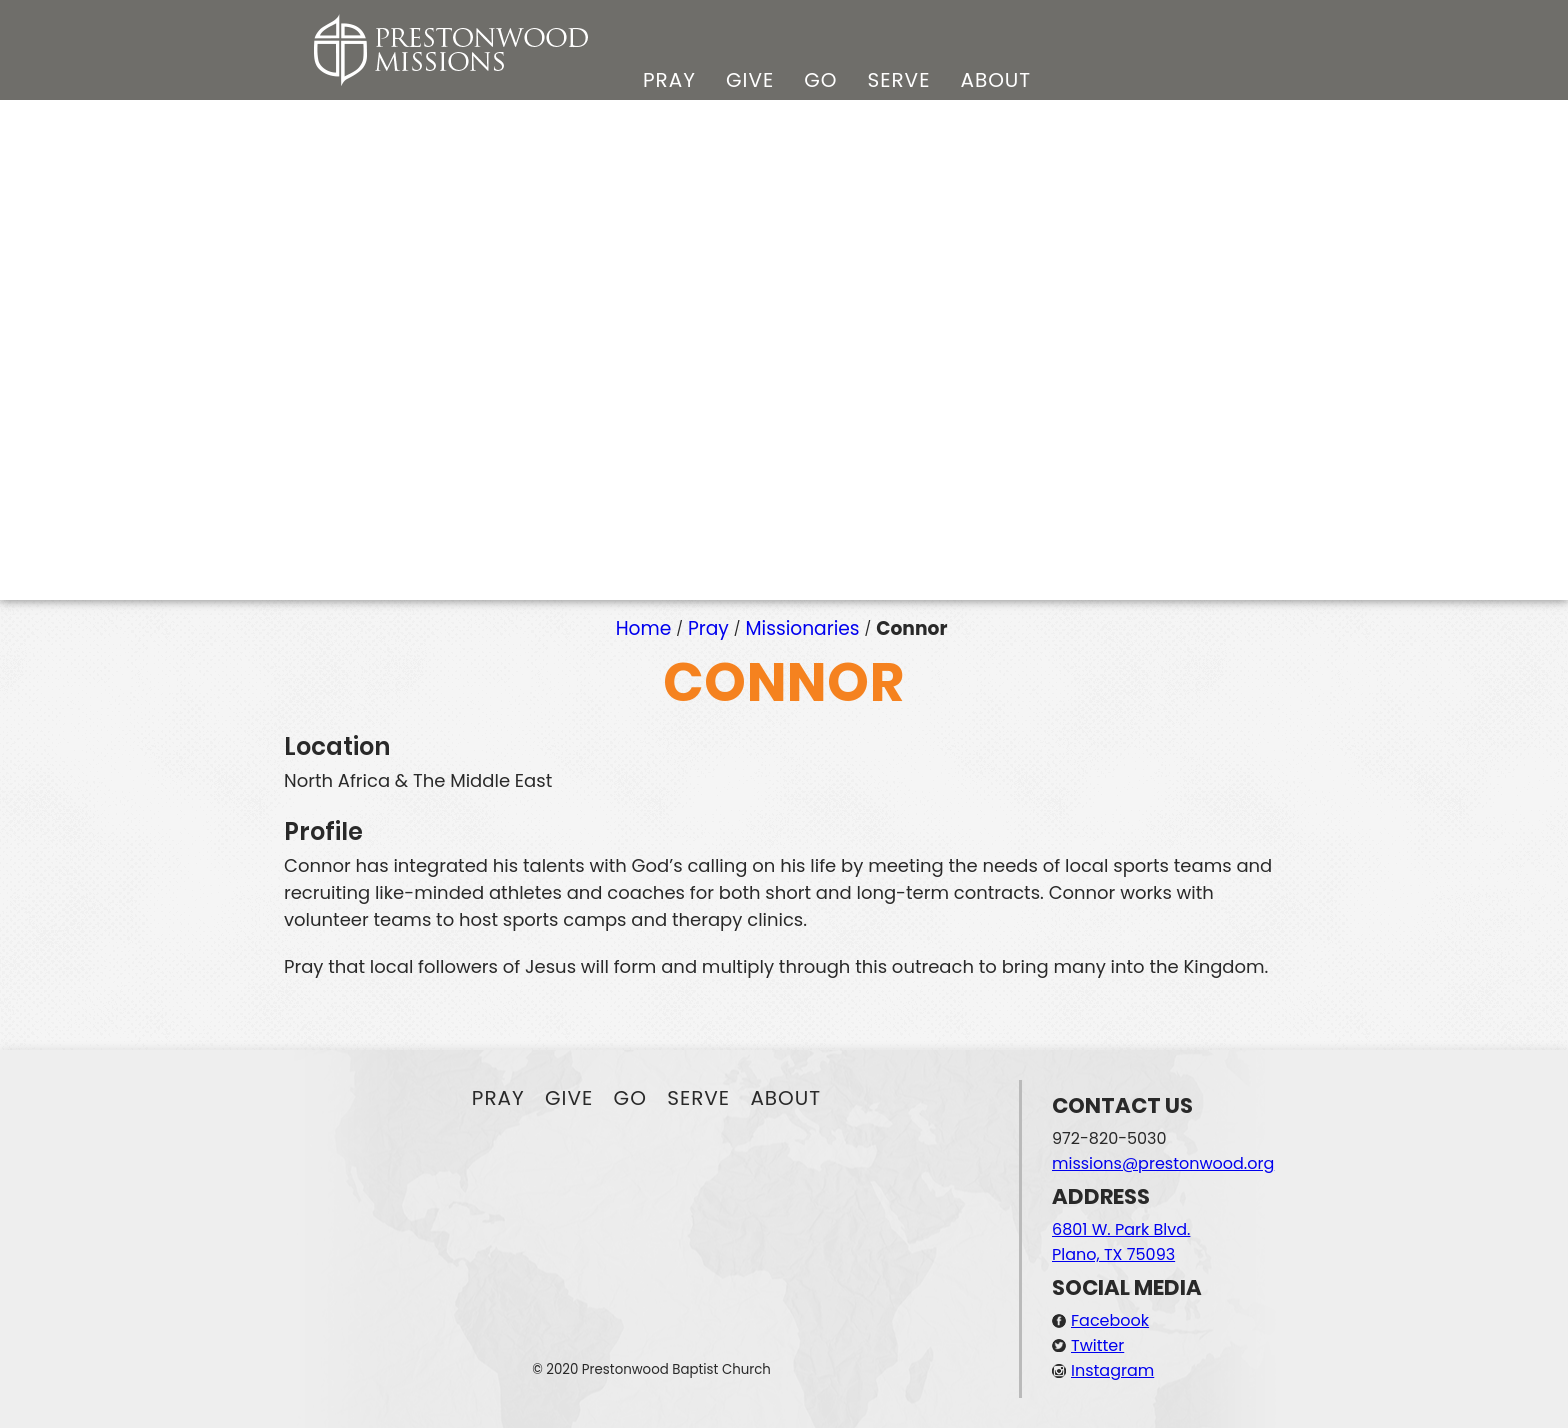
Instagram (1112, 1370)
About (995, 80)
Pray (669, 80)
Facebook (1110, 1320)
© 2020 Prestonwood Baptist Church (651, 1369)
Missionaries (803, 628)
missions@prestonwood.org (1163, 1163)
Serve (898, 80)
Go (820, 80)
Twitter (1097, 1345)
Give (750, 80)
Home (644, 628)
